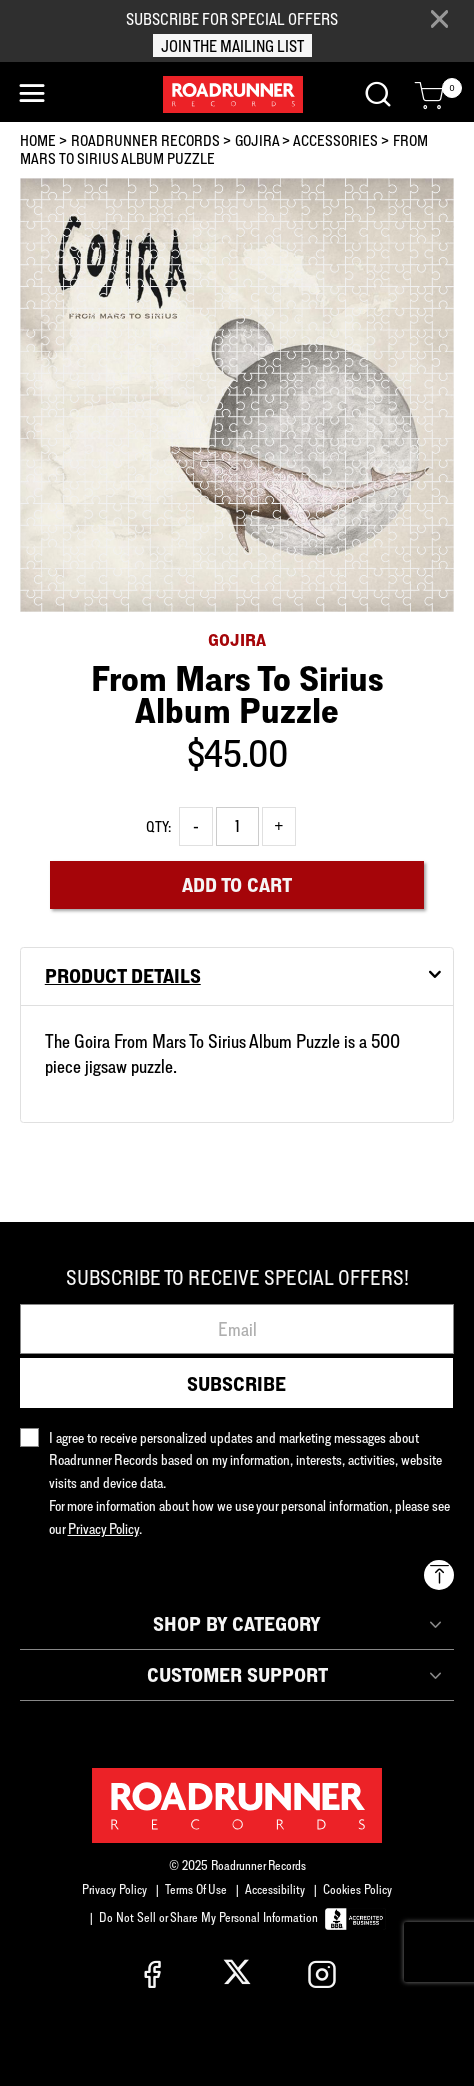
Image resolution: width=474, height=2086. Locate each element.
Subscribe (236, 1384)
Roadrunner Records (145, 140)
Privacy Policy (114, 1889)
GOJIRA (257, 140)
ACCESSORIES (335, 140)
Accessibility (275, 1889)
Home (38, 140)
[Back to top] (439, 1575)
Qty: (158, 826)
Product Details (123, 976)
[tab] (237, 977)
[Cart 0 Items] (429, 96)
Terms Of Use (196, 1889)
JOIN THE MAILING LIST (232, 46)
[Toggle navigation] (32, 93)
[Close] (439, 19)
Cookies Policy (357, 1889)
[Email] (237, 1329)
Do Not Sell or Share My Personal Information (208, 1917)
